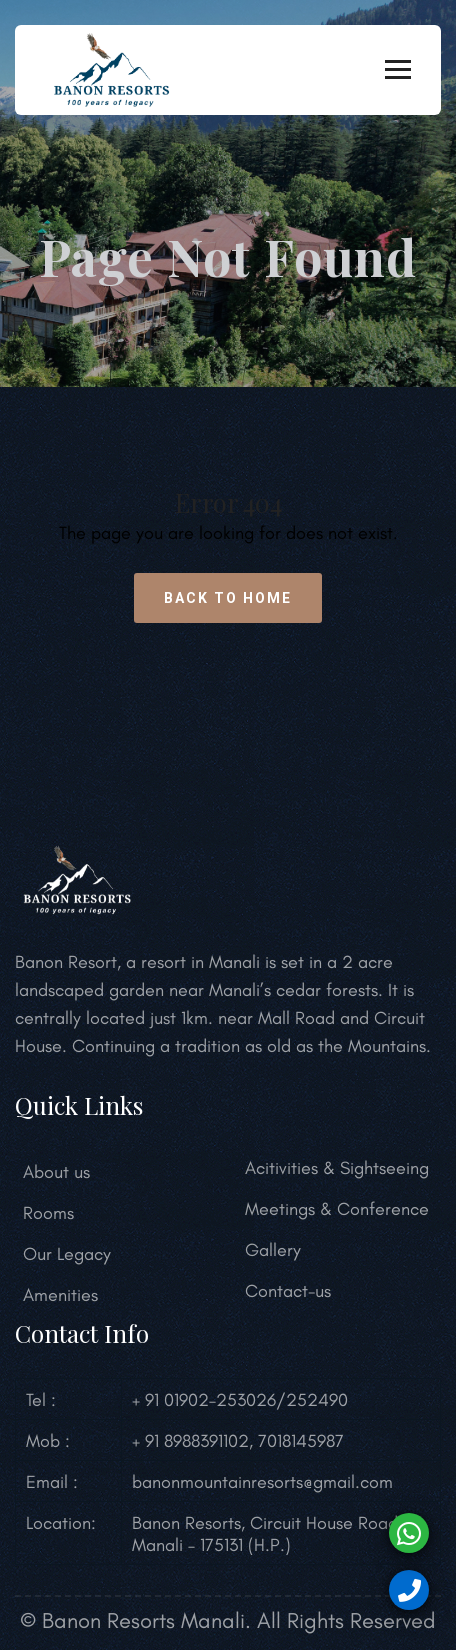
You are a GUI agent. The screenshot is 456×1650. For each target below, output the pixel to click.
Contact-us (288, 1291)
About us (56, 1172)
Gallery (273, 1250)
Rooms (48, 1213)
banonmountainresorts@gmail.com (262, 1482)
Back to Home (228, 598)
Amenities (60, 1295)
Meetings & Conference (337, 1209)
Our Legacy (67, 1254)
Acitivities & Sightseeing (337, 1168)
